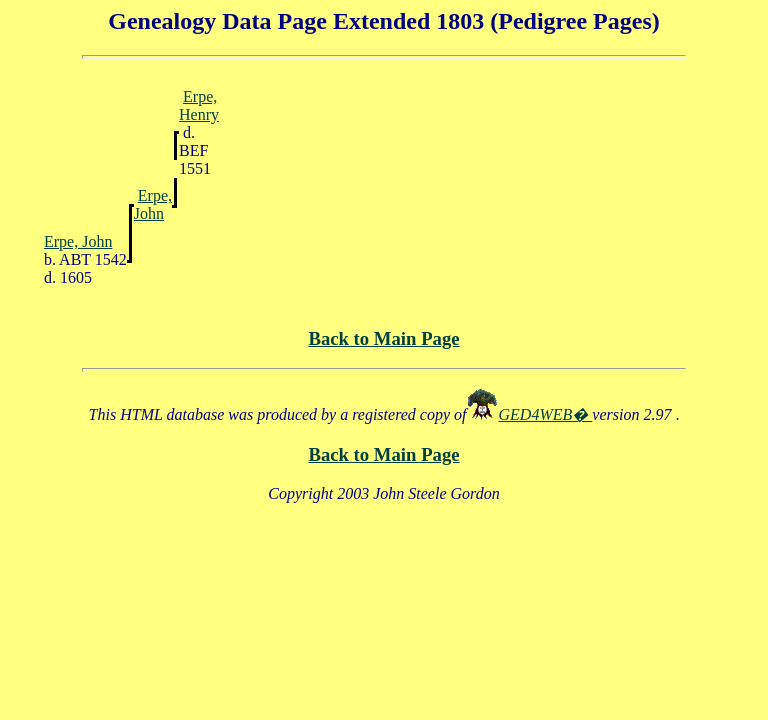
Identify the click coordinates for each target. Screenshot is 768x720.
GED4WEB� (546, 414)
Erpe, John (153, 204)
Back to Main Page (383, 338)
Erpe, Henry (199, 105)
